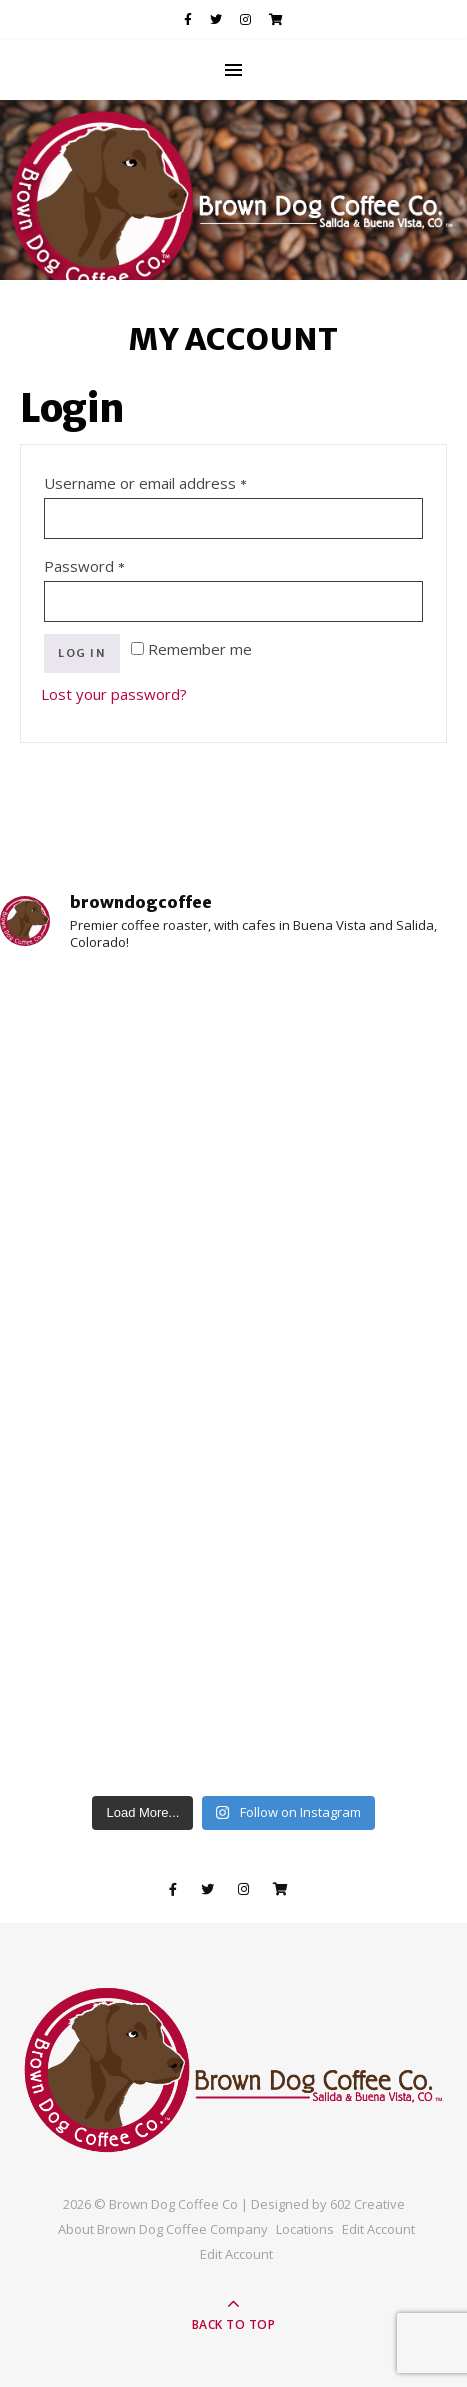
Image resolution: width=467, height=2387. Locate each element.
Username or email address (177, 480)
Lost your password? (114, 694)
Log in (82, 653)
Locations (305, 2229)
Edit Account (378, 2229)
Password (116, 563)
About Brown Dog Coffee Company (163, 2229)
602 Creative (367, 2204)
